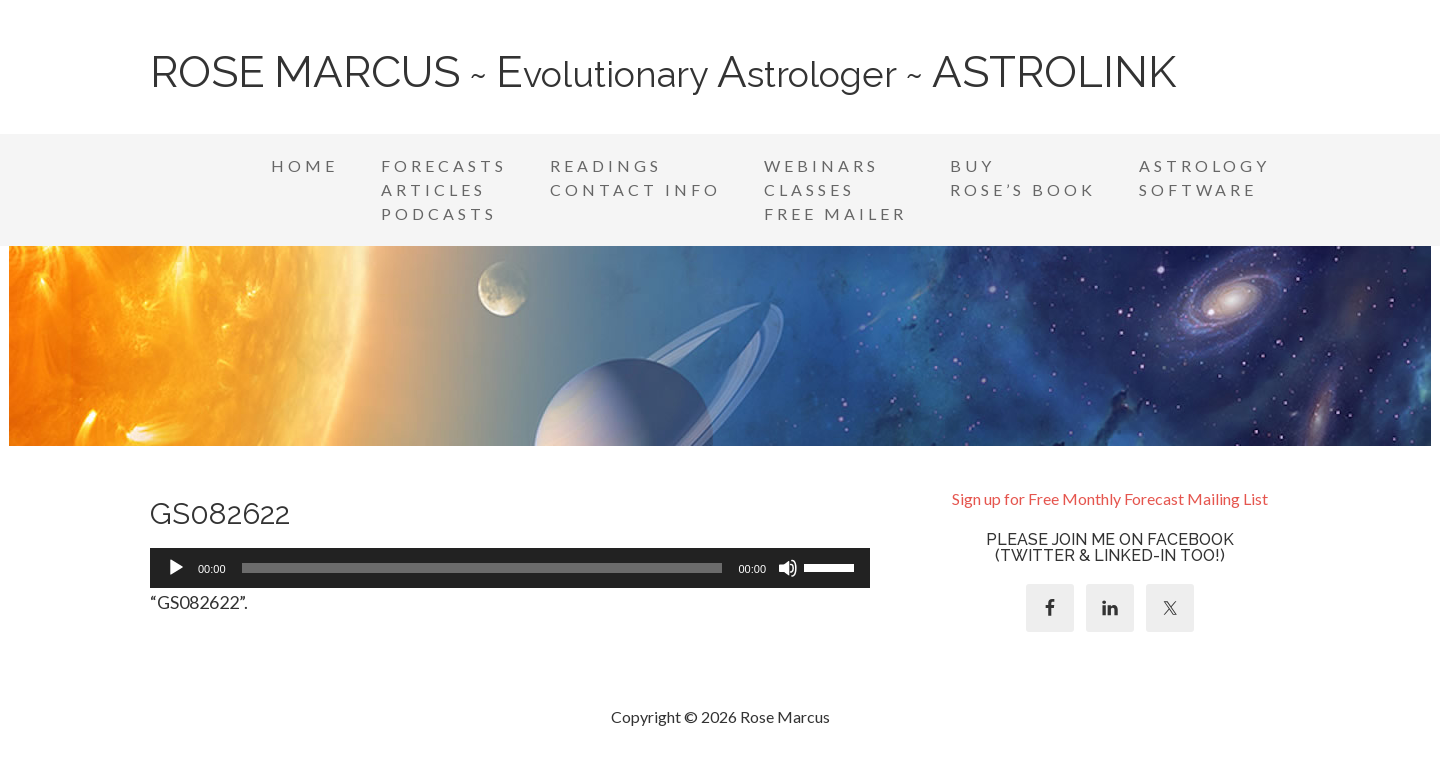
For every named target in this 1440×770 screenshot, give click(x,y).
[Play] (176, 568)
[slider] (482, 568)
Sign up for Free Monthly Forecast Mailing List (1110, 498)
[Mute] (788, 568)
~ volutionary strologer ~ (663, 74)
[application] (510, 568)
